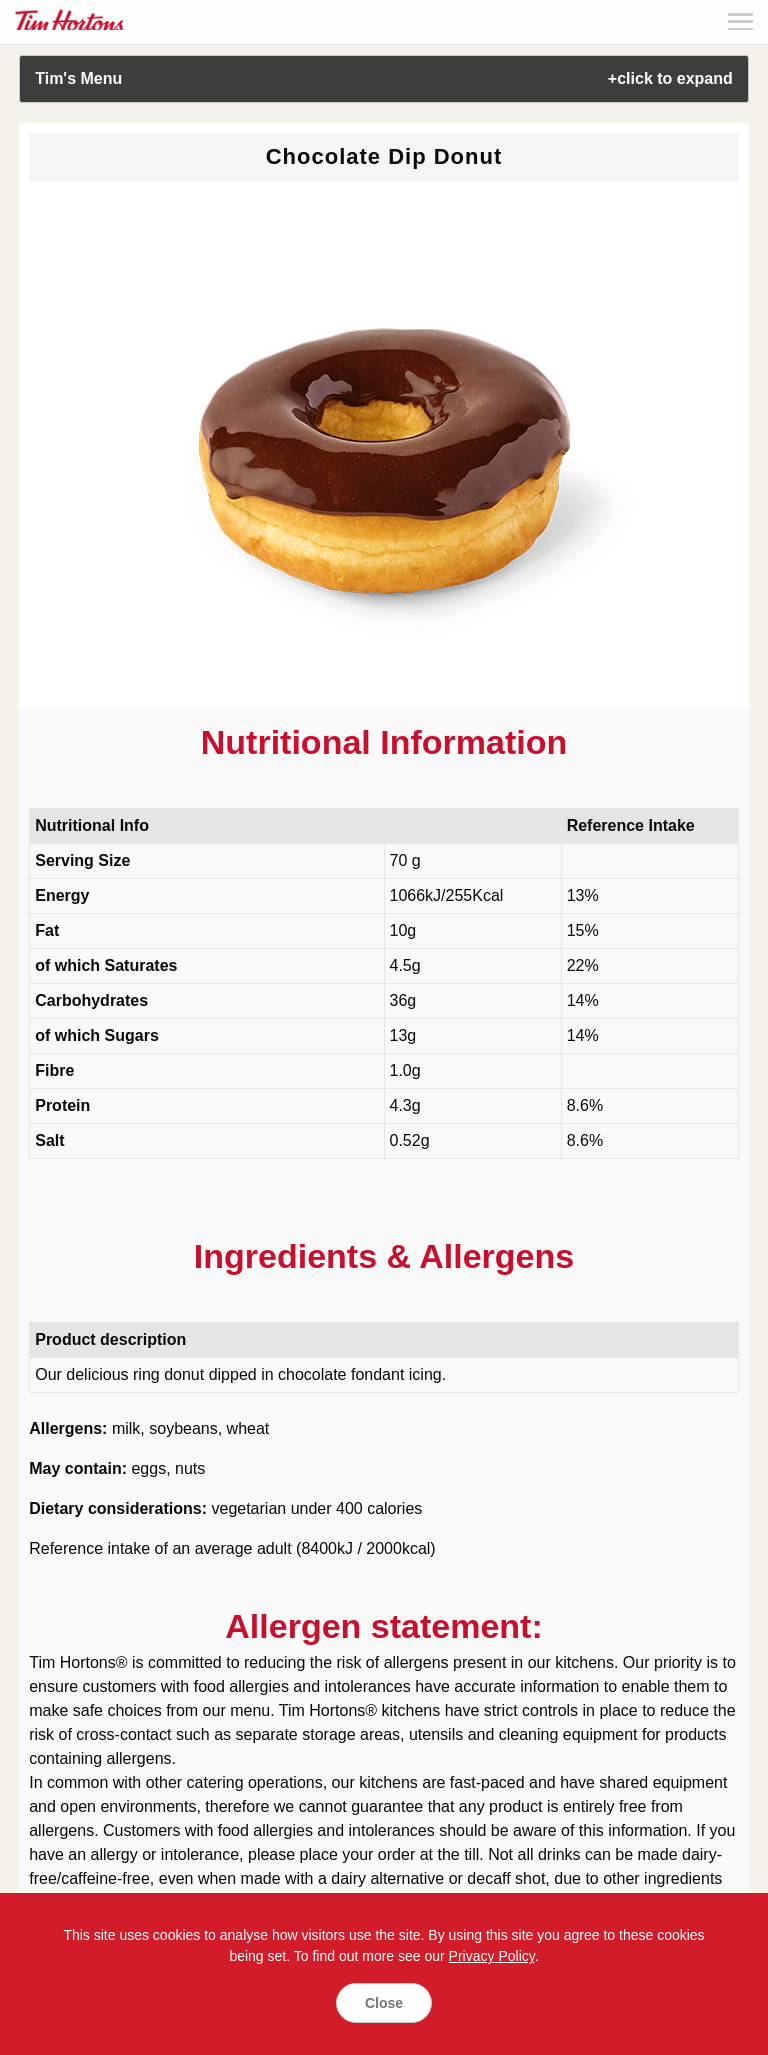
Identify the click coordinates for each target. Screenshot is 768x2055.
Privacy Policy (492, 1956)
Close (384, 2003)
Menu (740, 21)
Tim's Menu (384, 78)
